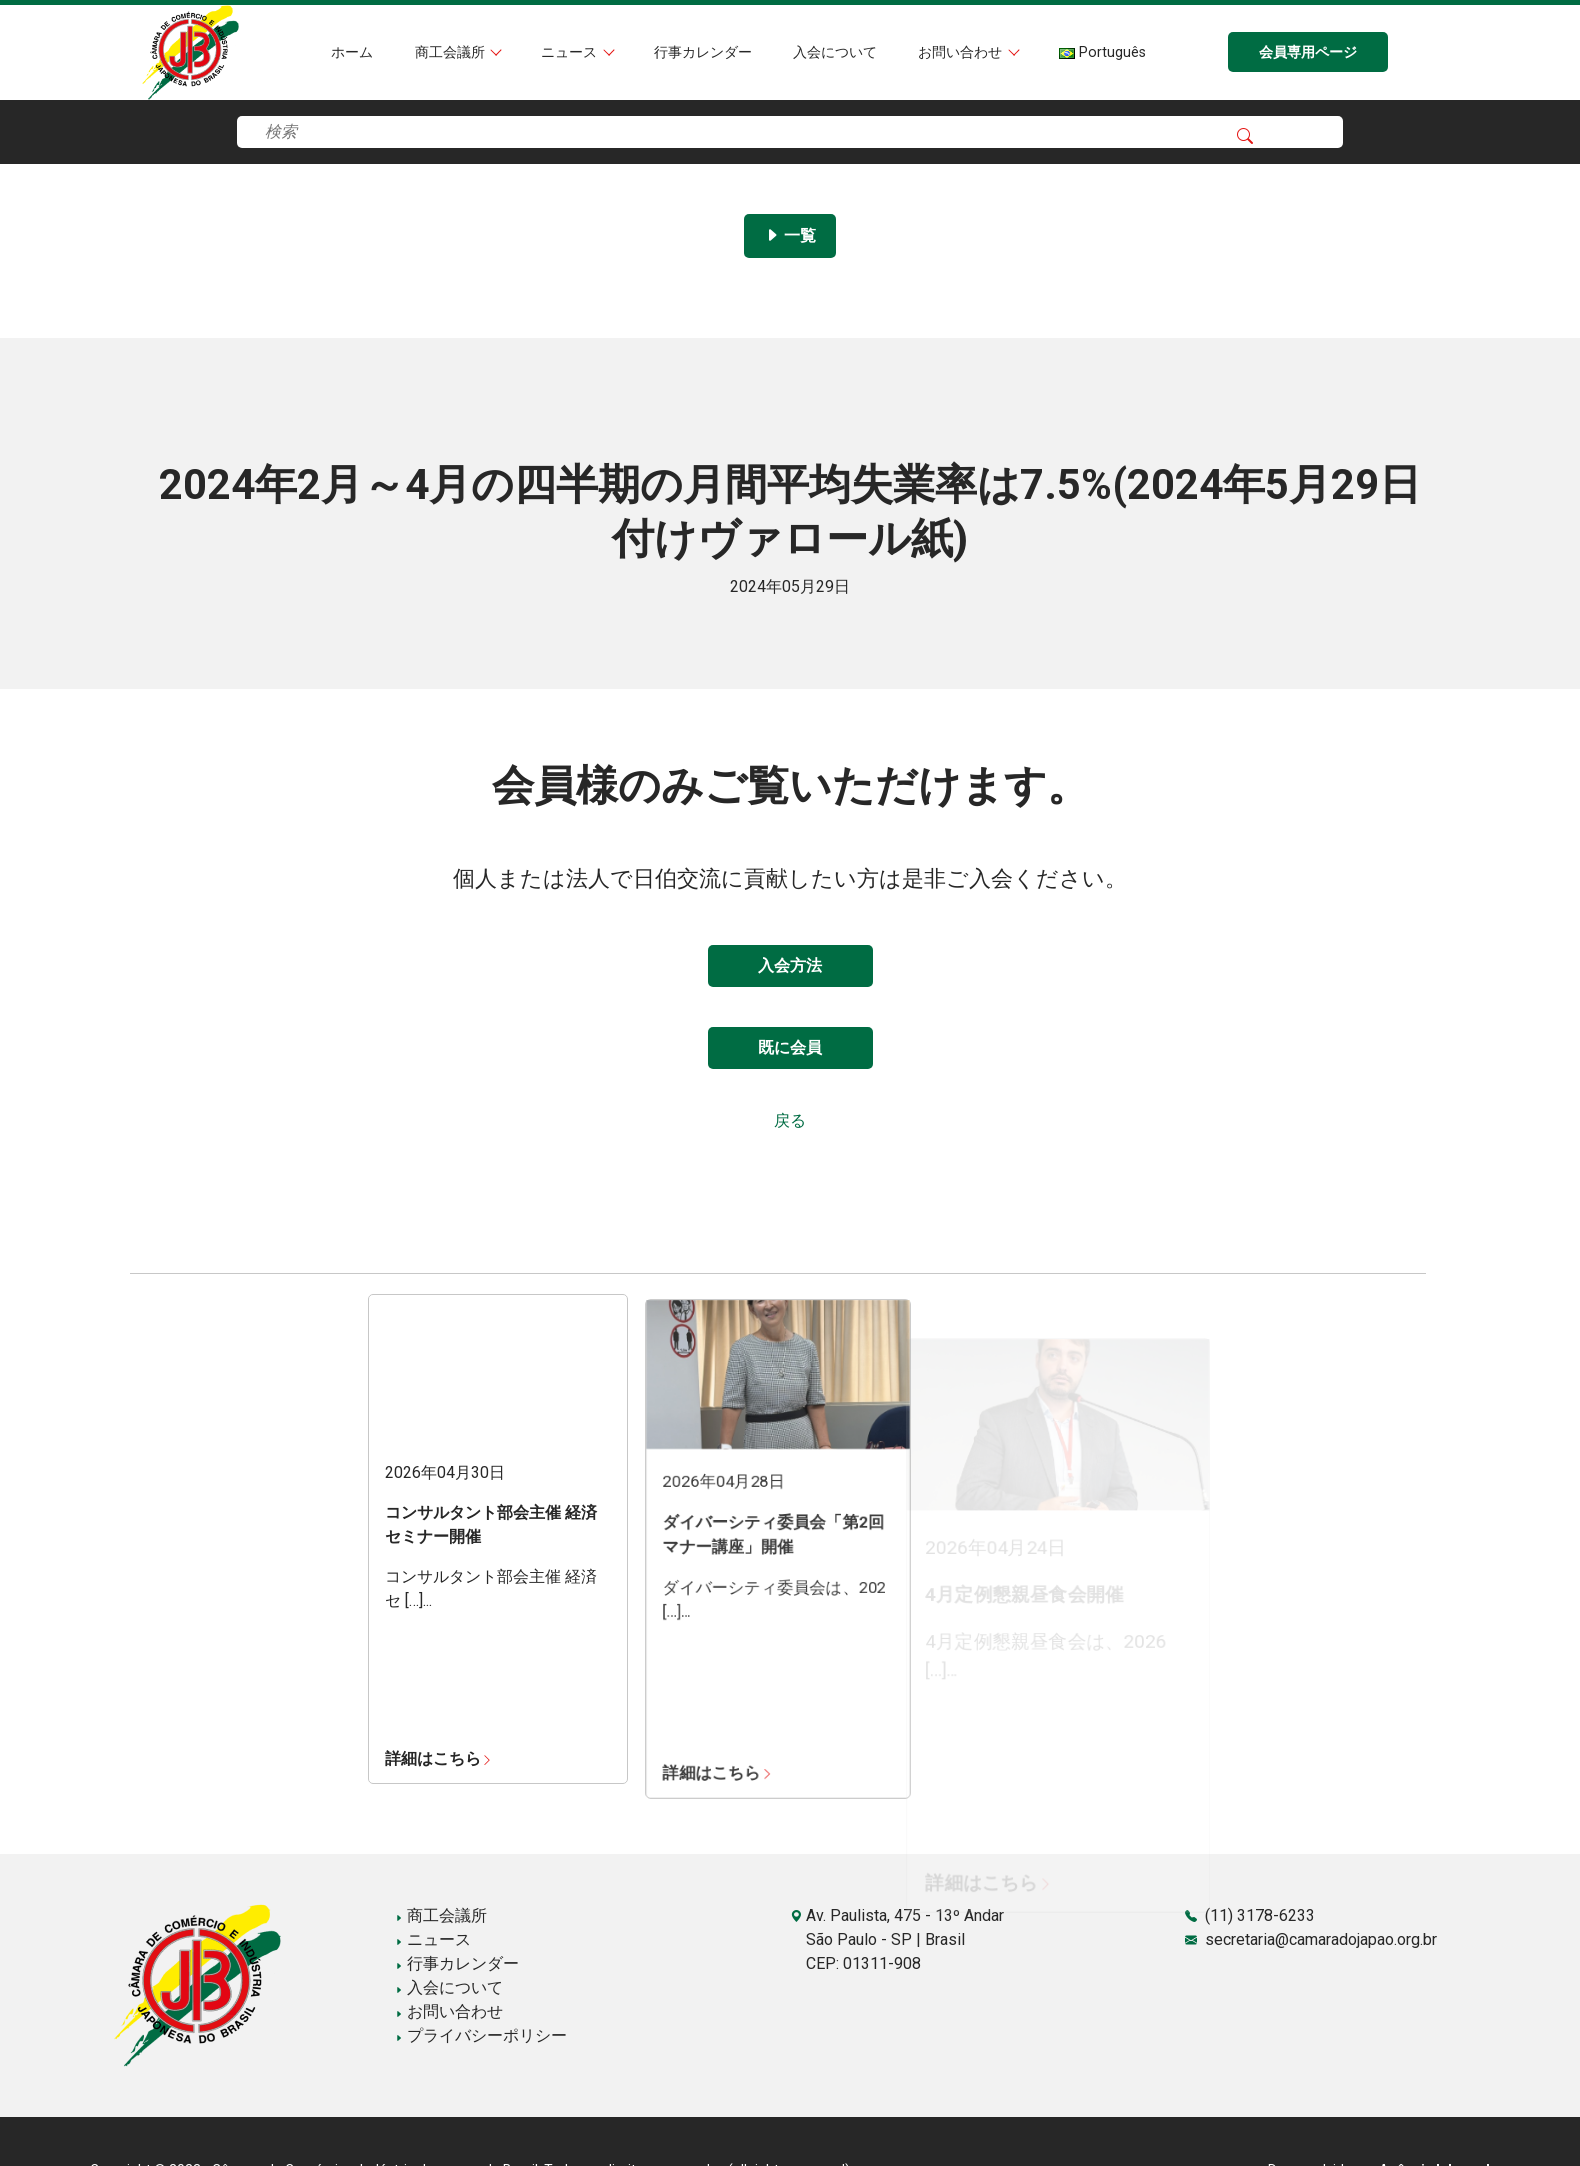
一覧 (790, 235)
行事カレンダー (703, 52)
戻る (790, 1120)
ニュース (571, 52)
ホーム (352, 52)
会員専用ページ (1308, 52)
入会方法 (790, 965)
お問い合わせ (962, 52)
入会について (835, 52)
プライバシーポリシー (481, 2035)
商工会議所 (452, 52)
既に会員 (790, 1047)
